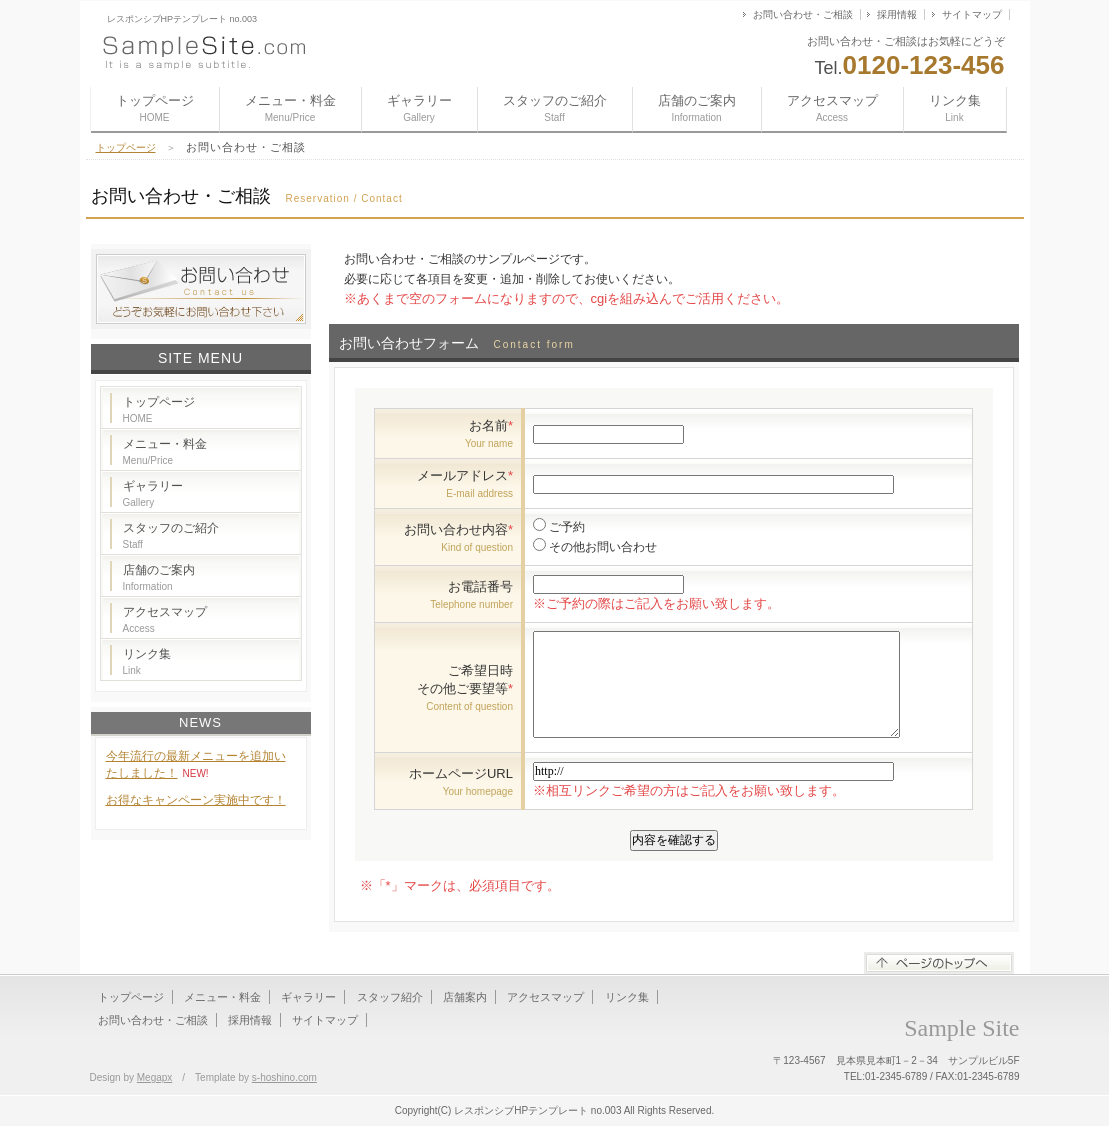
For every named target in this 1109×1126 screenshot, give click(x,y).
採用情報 (897, 14)
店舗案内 (465, 997)
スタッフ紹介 (390, 997)
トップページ (155, 108)
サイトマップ (972, 14)
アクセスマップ (832, 108)
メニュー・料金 (290, 108)
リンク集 (955, 108)
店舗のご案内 (697, 108)
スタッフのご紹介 (555, 108)
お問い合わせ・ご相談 (803, 14)
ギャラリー (419, 108)
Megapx (155, 1077)
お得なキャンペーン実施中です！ (196, 800)
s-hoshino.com (284, 1077)
